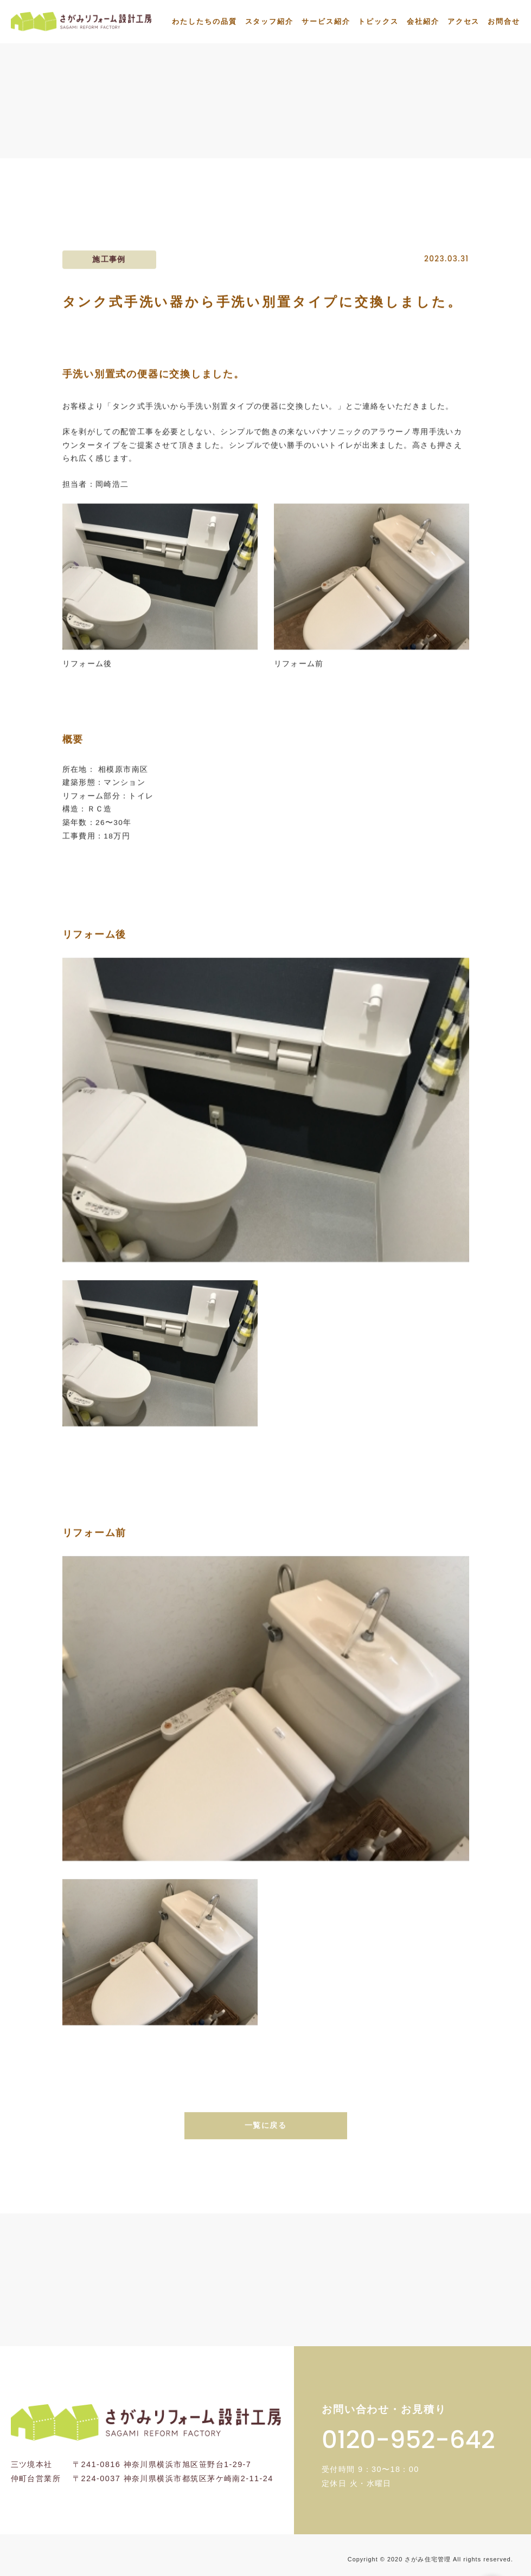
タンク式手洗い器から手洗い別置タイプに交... (433, 133)
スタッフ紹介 (269, 21)
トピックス (378, 21)
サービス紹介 (326, 21)
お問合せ (504, 21)
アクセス (463, 21)
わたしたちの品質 (204, 21)
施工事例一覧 (295, 133)
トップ (232, 133)
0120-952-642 (408, 2439)
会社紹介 (423, 21)
